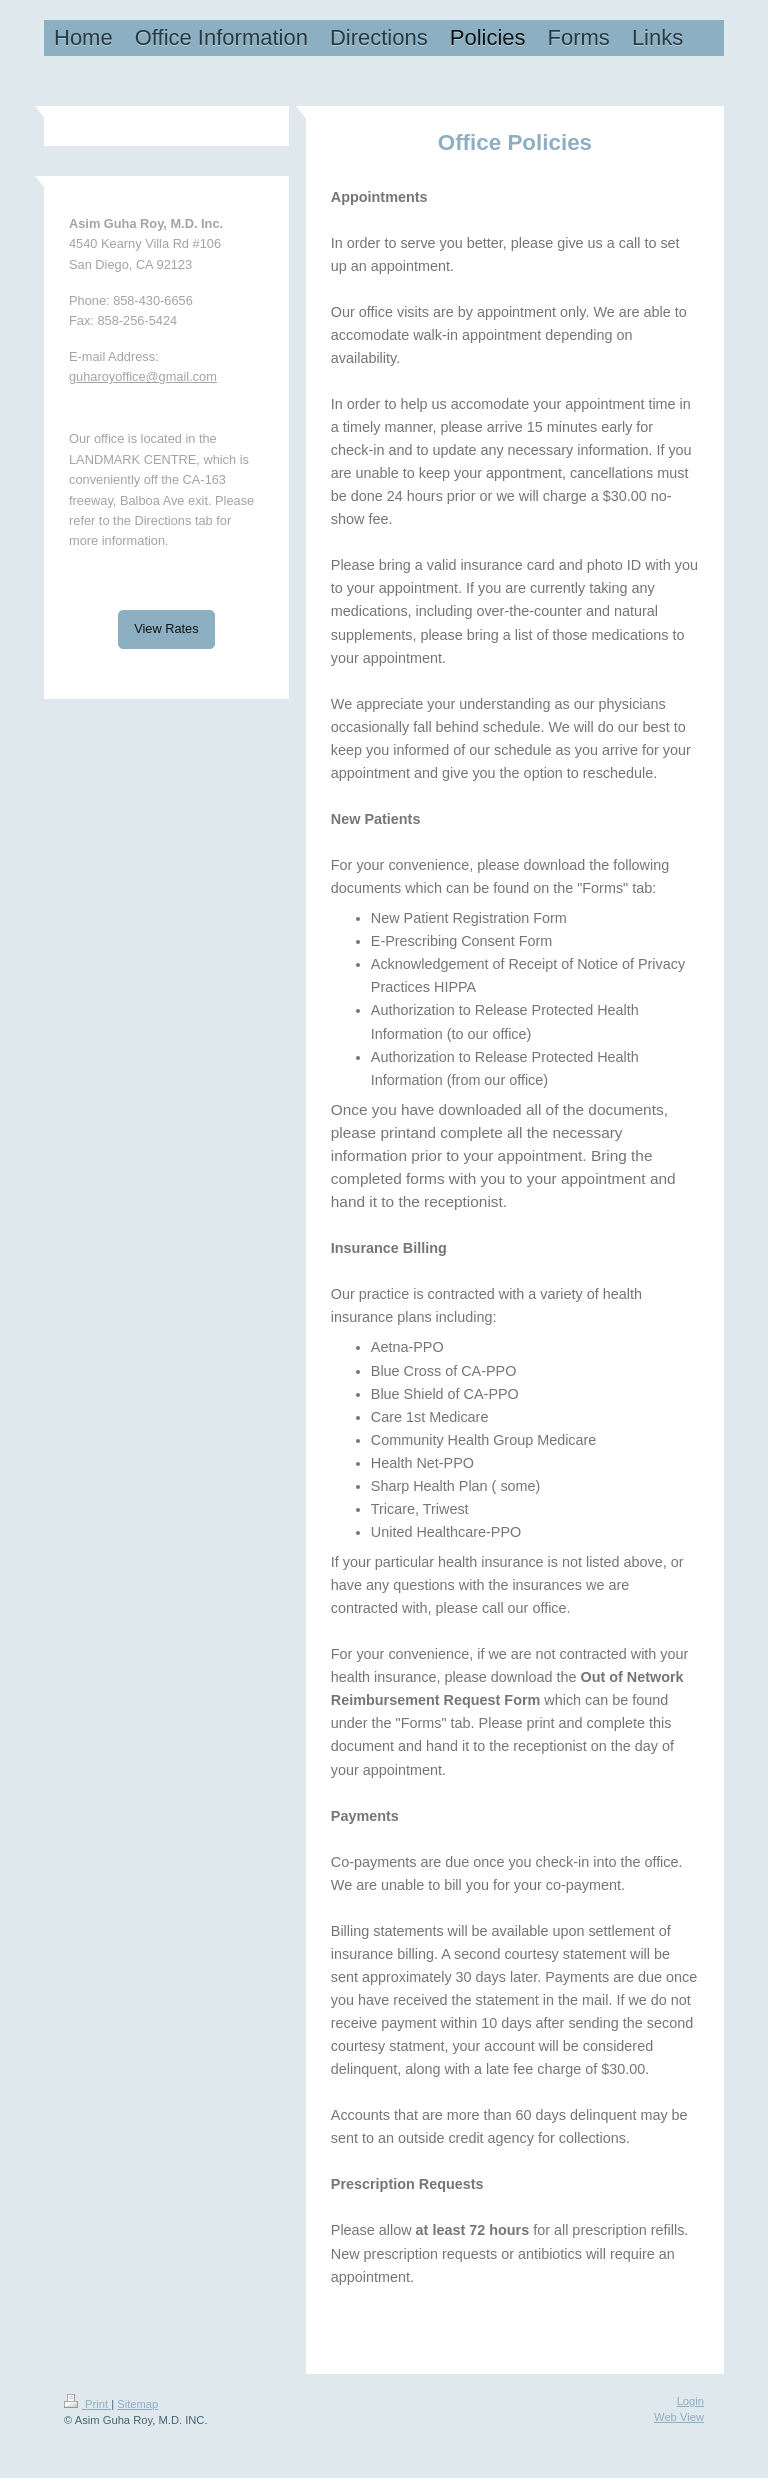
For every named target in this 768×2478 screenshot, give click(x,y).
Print (87, 2404)
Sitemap (137, 2404)
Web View (679, 2417)
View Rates (166, 628)
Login (690, 2401)
